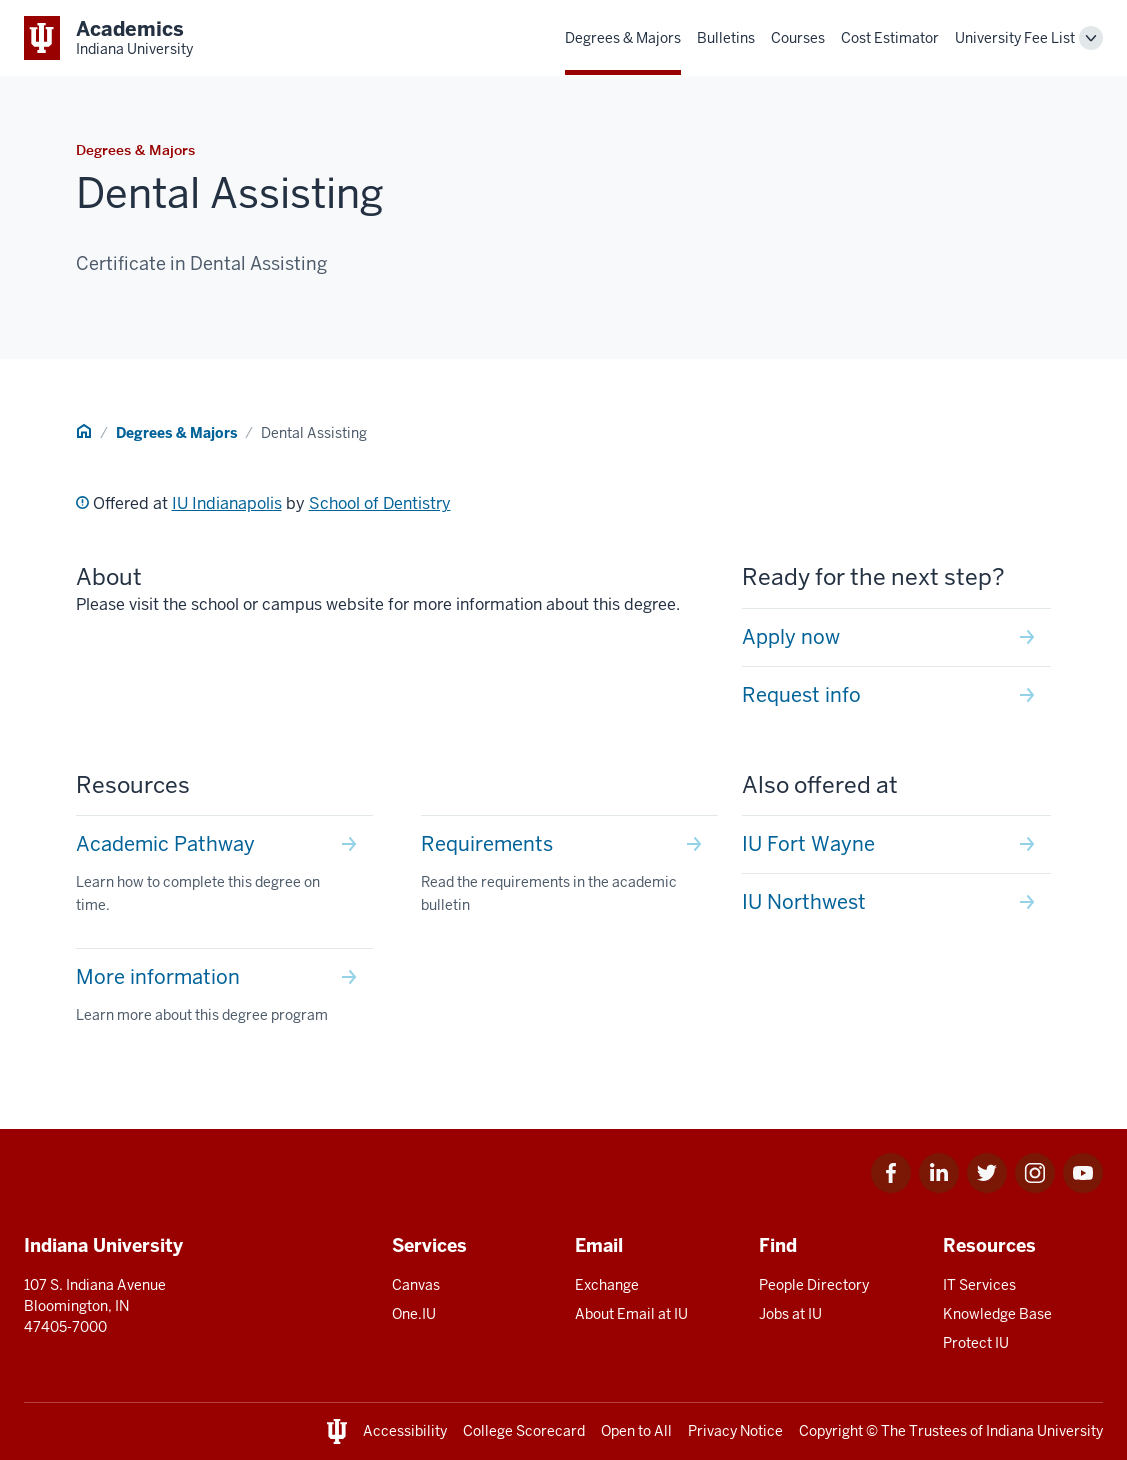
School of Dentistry (380, 503)
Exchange (607, 1285)
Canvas (416, 1285)
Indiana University (1044, 1431)
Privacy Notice (735, 1431)
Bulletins (726, 38)
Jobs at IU (790, 1314)
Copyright (831, 1431)
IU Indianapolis (227, 503)
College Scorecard (524, 1431)
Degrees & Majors (623, 38)
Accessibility (405, 1431)
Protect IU (976, 1343)
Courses (798, 38)
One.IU (414, 1314)
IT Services (979, 1285)
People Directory (814, 1285)
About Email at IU (631, 1314)
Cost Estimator (890, 38)
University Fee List (1015, 38)
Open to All (636, 1431)
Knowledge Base (997, 1314)
